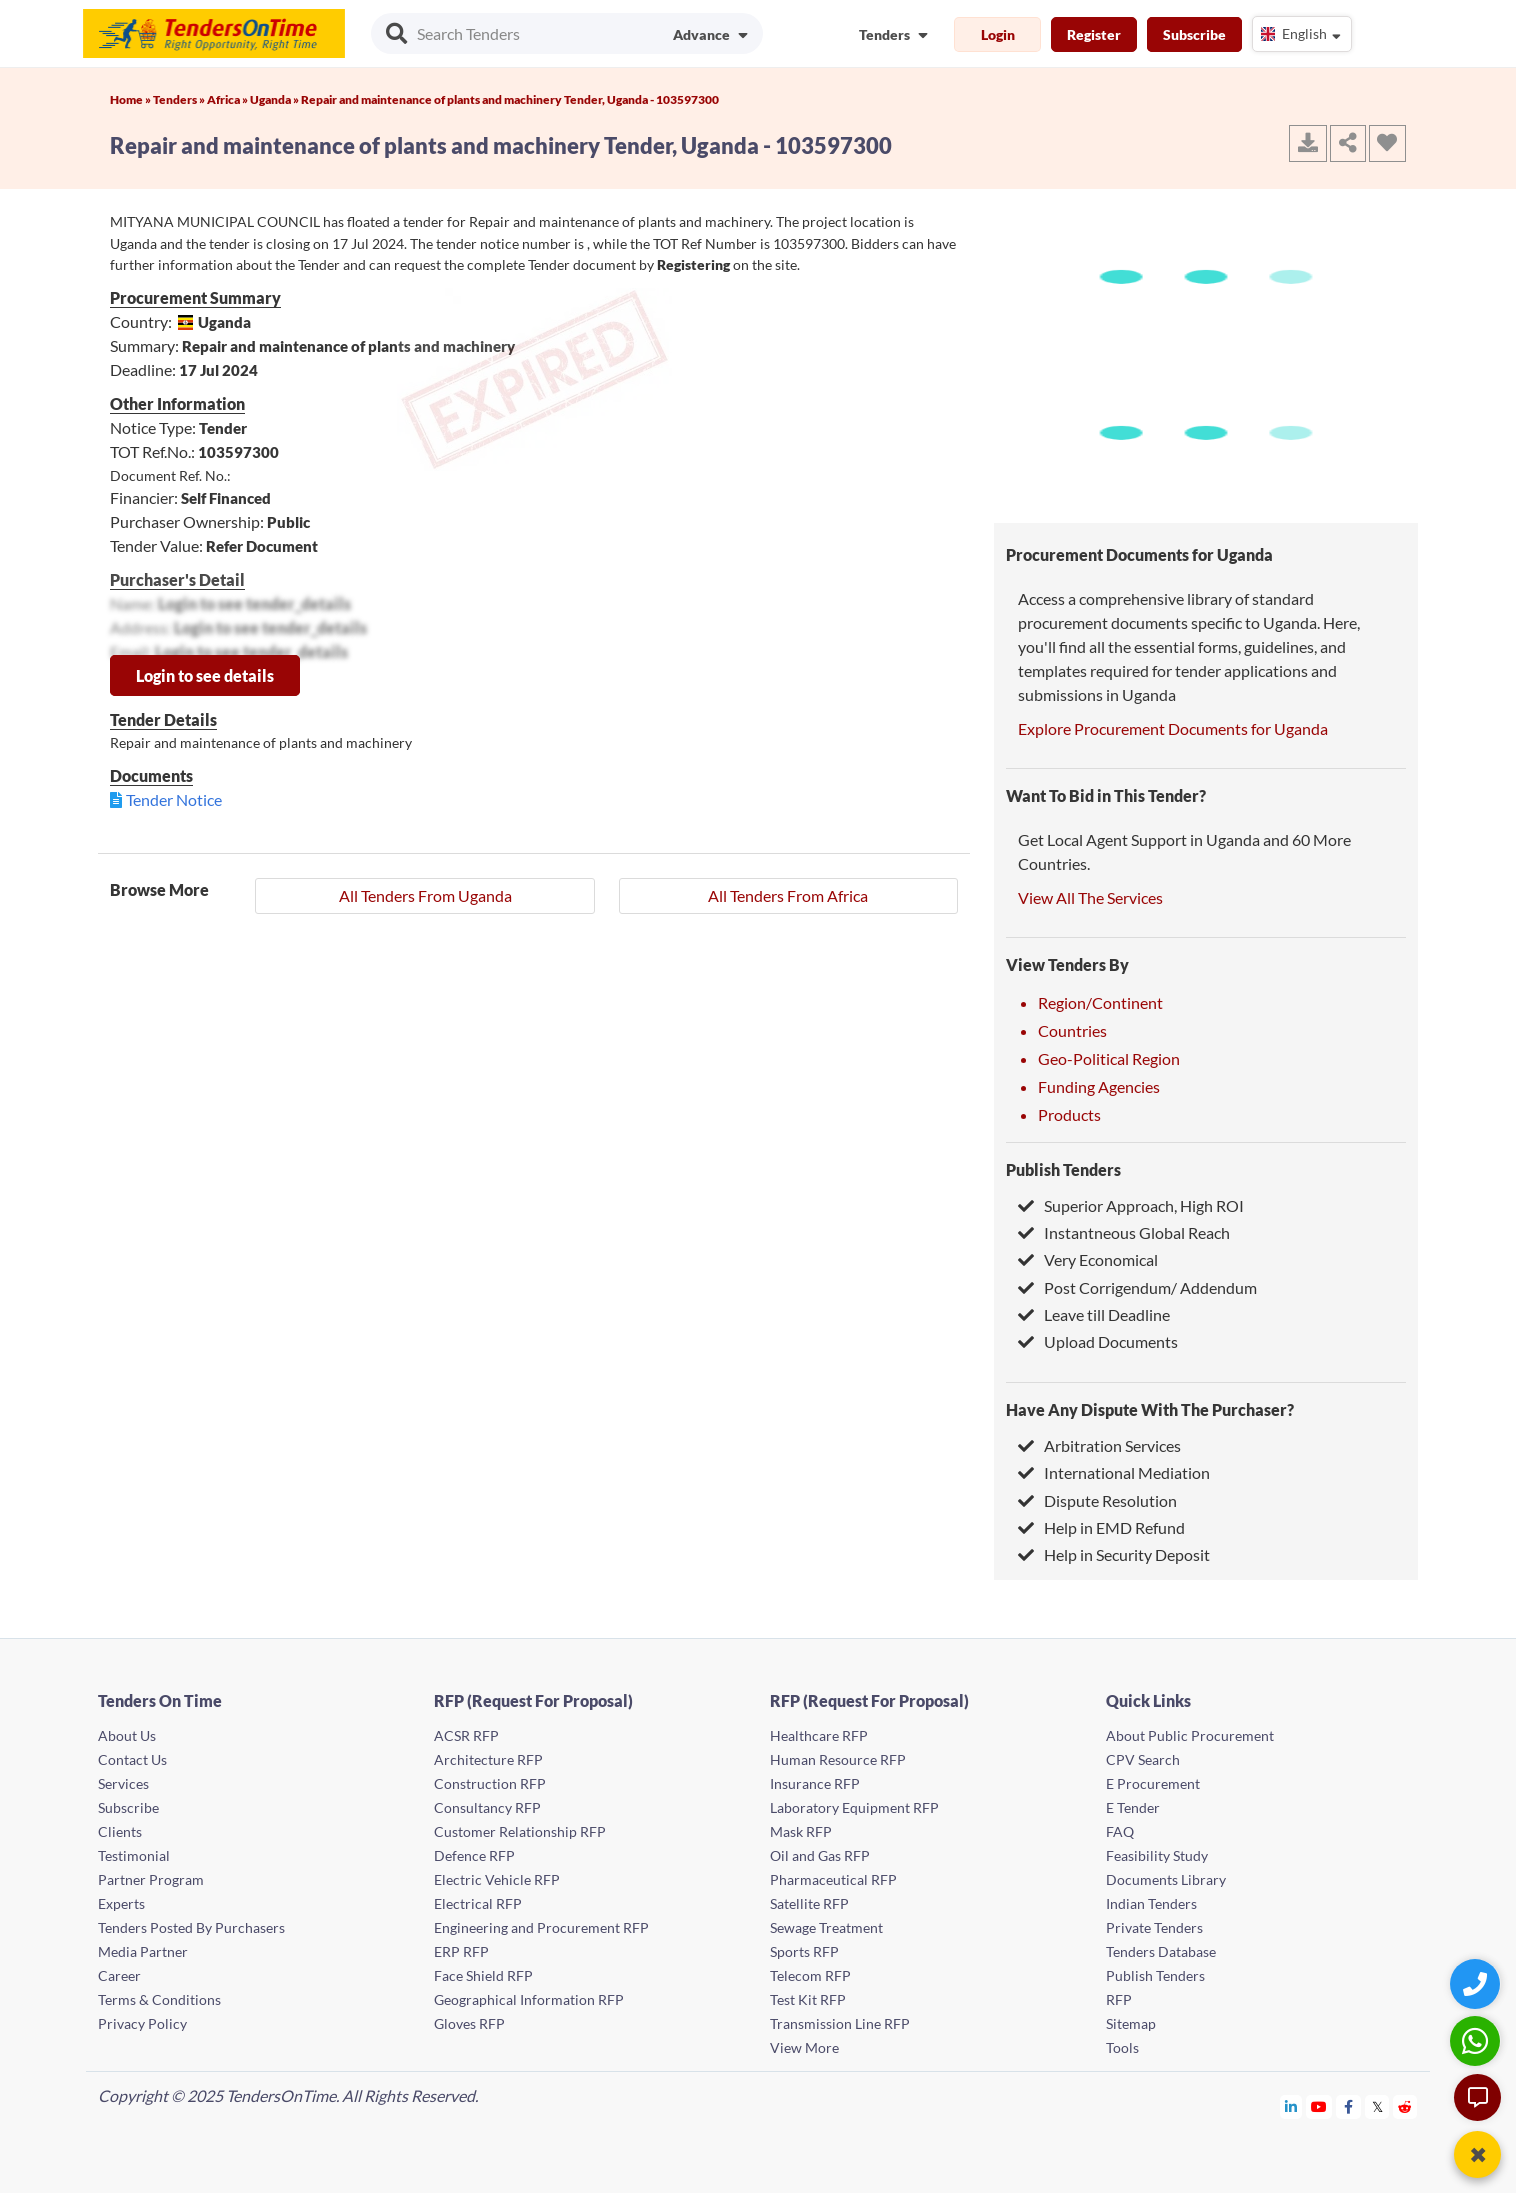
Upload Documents (1098, 1341)
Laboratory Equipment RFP (854, 1807)
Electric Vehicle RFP (497, 1879)
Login (998, 34)
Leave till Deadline (1094, 1314)
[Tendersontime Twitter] (1377, 2106)
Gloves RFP (469, 2023)
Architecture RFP (488, 1759)
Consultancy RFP (487, 1807)
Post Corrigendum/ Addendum (1137, 1287)
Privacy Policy (142, 2023)
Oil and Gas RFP (820, 1855)
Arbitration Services (1099, 1445)
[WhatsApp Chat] (1477, 2040)
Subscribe (1194, 34)
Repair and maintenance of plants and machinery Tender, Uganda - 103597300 (510, 99)
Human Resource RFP (838, 1759)
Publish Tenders (1063, 1169)
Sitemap (1131, 2023)
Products (1069, 1114)
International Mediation (1114, 1472)
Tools (1122, 2047)
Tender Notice (174, 799)
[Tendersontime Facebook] (1349, 2106)
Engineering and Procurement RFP (541, 1927)
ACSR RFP (466, 1735)
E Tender (1133, 1807)
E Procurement (1153, 1783)
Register (1094, 34)
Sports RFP (804, 1951)
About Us (127, 1735)
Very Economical (1088, 1259)
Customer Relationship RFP (520, 1831)
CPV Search (1143, 1759)
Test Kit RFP (808, 1999)
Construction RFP (490, 1783)
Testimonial (134, 1855)
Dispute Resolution (1097, 1500)
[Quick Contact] (1477, 1983)
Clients (120, 1831)
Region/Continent (1100, 1002)
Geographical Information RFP (529, 1999)
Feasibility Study (1157, 1855)
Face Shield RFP (483, 1975)
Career (119, 1975)
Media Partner (143, 1951)
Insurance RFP (815, 1783)
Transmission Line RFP (840, 2023)
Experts (121, 1903)
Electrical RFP (478, 1903)
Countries (1072, 1030)
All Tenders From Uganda (425, 895)
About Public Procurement (1190, 1735)
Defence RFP (474, 1855)
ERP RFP (461, 1951)
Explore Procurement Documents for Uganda (1173, 728)
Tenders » (180, 99)
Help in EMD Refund (1101, 1527)
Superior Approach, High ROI (1131, 1205)
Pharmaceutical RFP (833, 1879)
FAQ (1120, 1831)
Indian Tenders (1151, 1903)
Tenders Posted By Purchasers (191, 1927)
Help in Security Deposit (1114, 1554)
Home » (131, 99)
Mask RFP (801, 1831)
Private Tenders (1154, 1927)
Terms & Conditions (159, 1999)
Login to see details (205, 675)
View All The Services (1090, 897)
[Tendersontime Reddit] (1405, 2106)
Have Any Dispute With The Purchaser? (1150, 1409)
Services (123, 1783)
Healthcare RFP (819, 1735)
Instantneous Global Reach (1124, 1232)
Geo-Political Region (1109, 1058)
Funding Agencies (1099, 1086)
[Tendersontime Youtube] (1319, 2106)
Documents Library (1166, 1879)
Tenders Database (1161, 1951)
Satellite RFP (809, 1903)
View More (804, 2047)
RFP (1119, 1999)
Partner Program (151, 1879)
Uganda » (275, 99)
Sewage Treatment (826, 1927)
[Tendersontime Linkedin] (1291, 2106)
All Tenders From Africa (788, 895)
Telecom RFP (810, 1975)
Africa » (228, 99)
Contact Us (132, 1759)
